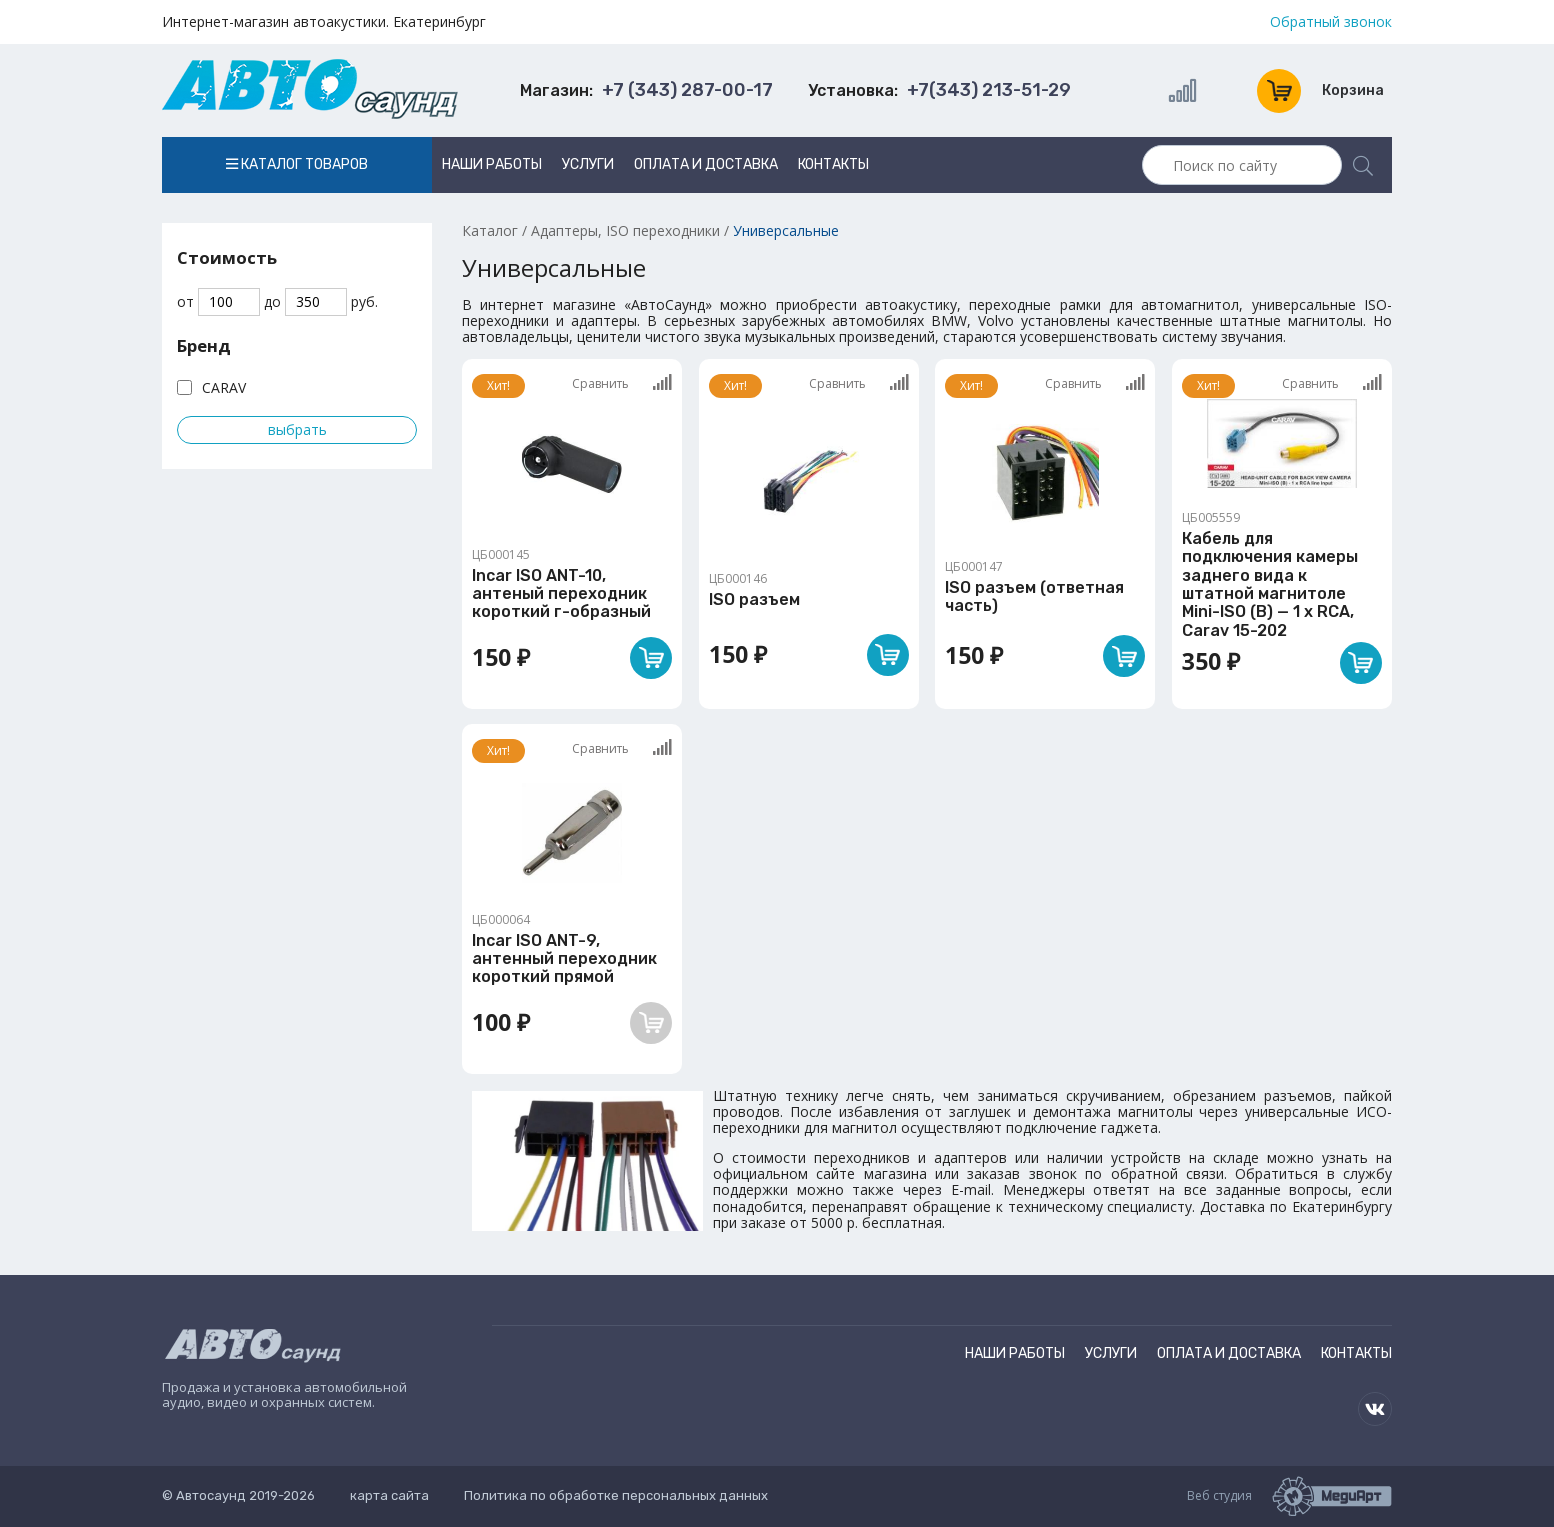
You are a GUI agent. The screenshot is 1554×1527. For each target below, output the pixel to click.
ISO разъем (754, 599)
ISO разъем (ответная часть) (1034, 596)
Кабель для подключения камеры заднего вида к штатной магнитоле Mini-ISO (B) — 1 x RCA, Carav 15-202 (1270, 584)
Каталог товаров (297, 164)
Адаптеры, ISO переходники (625, 230)
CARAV (224, 387)
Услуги (588, 164)
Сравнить (622, 383)
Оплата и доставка (706, 164)
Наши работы (492, 164)
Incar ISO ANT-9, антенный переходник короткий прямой (564, 959)
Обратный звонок (1331, 22)
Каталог (490, 230)
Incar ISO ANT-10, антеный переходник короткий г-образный (561, 594)
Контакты (833, 164)
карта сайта (389, 1495)
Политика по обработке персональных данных (616, 1495)
